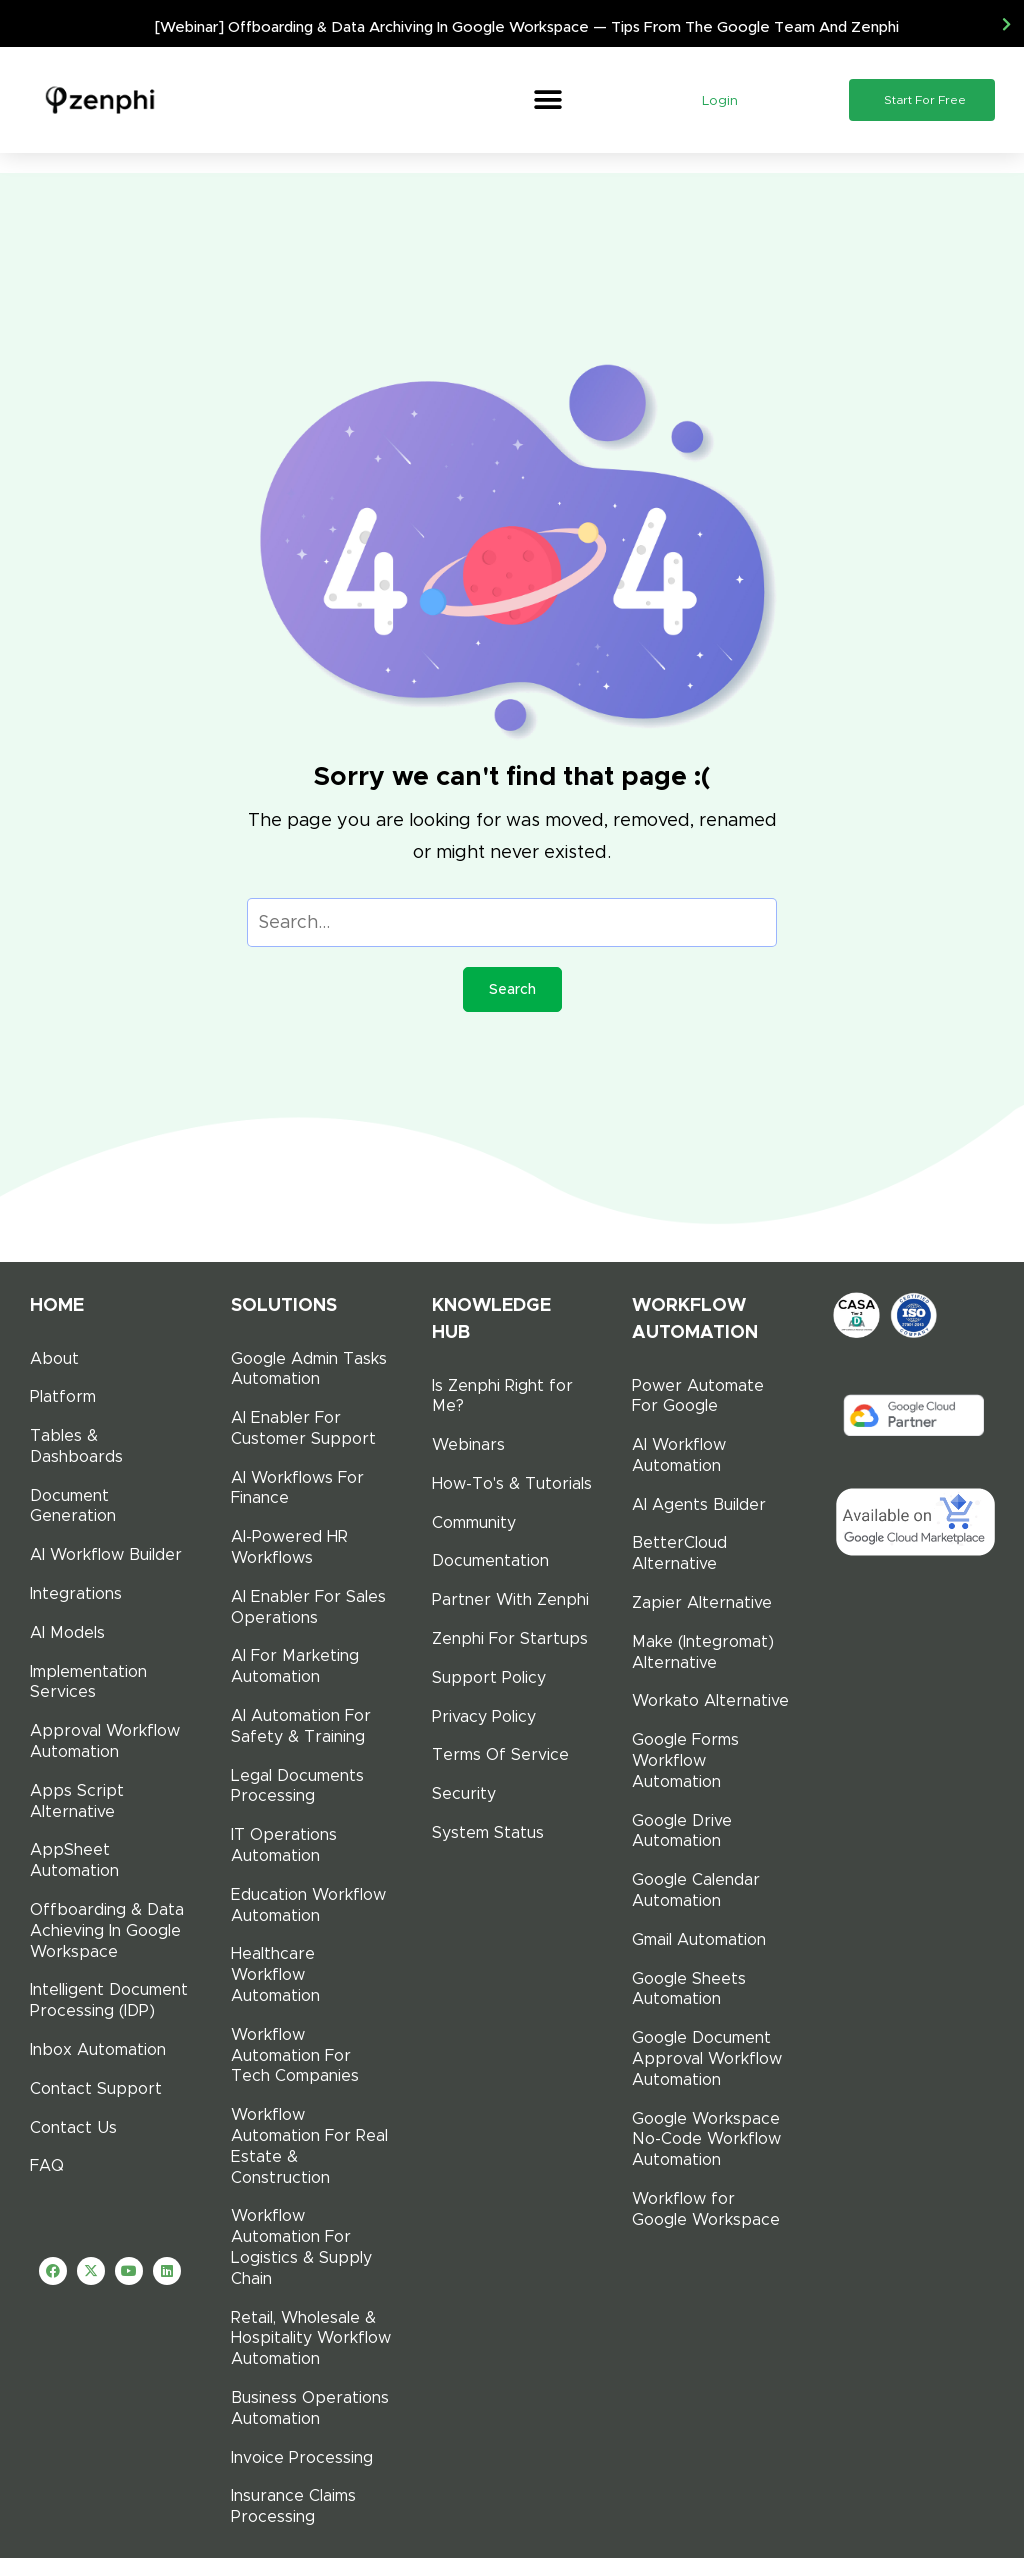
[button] (547, 100)
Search (512, 989)
